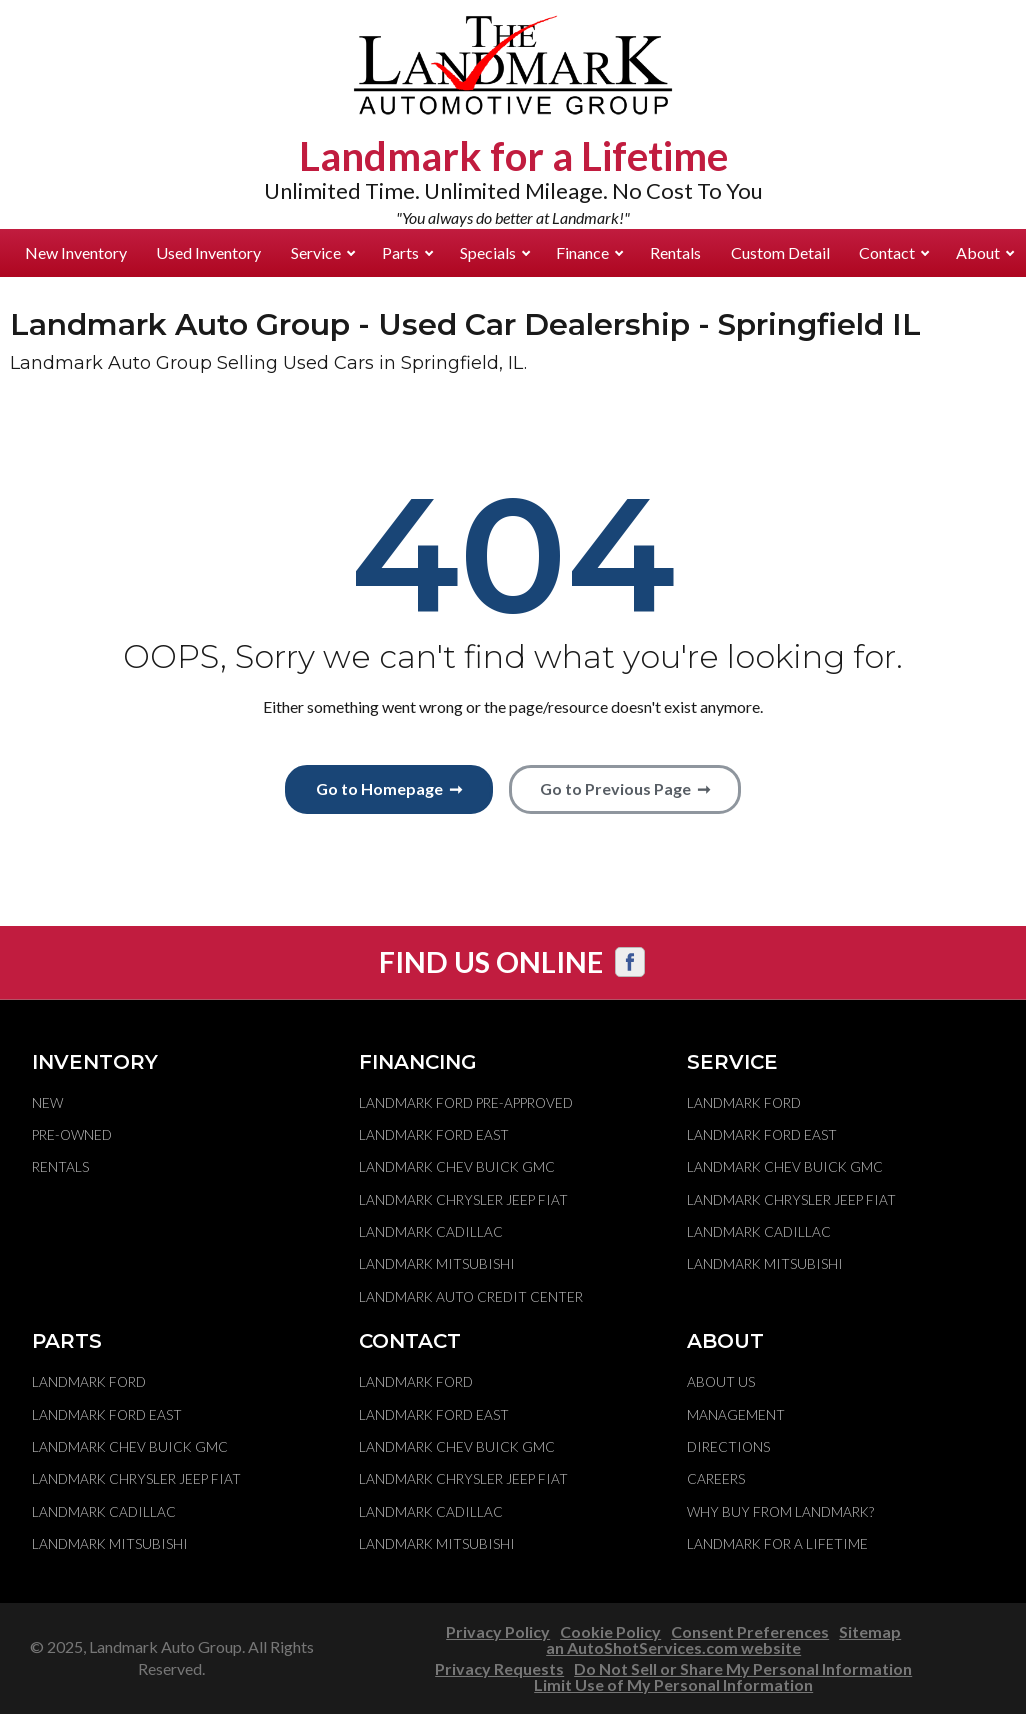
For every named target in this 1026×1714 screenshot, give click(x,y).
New (47, 1103)
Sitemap (870, 1631)
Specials (495, 252)
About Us (721, 1382)
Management (736, 1415)
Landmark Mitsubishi (437, 1264)
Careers (716, 1479)
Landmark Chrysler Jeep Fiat (463, 1200)
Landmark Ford (744, 1103)
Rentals (675, 252)
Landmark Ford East (434, 1135)
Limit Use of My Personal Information (673, 1684)
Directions (728, 1447)
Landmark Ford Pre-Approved (466, 1103)
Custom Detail (780, 252)
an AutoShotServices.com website (673, 1647)
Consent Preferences (750, 1631)
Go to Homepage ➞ (389, 788)
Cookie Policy (610, 1631)
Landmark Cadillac (431, 1232)
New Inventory (76, 252)
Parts (407, 252)
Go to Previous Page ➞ (625, 788)
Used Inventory (208, 252)
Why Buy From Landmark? (780, 1512)
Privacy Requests (499, 1668)
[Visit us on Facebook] (630, 962)
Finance (589, 252)
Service (323, 252)
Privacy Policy (498, 1631)
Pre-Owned (72, 1135)
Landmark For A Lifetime (777, 1544)
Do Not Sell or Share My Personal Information (743, 1668)
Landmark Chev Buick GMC (457, 1167)
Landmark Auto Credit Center (471, 1297)
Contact (894, 252)
